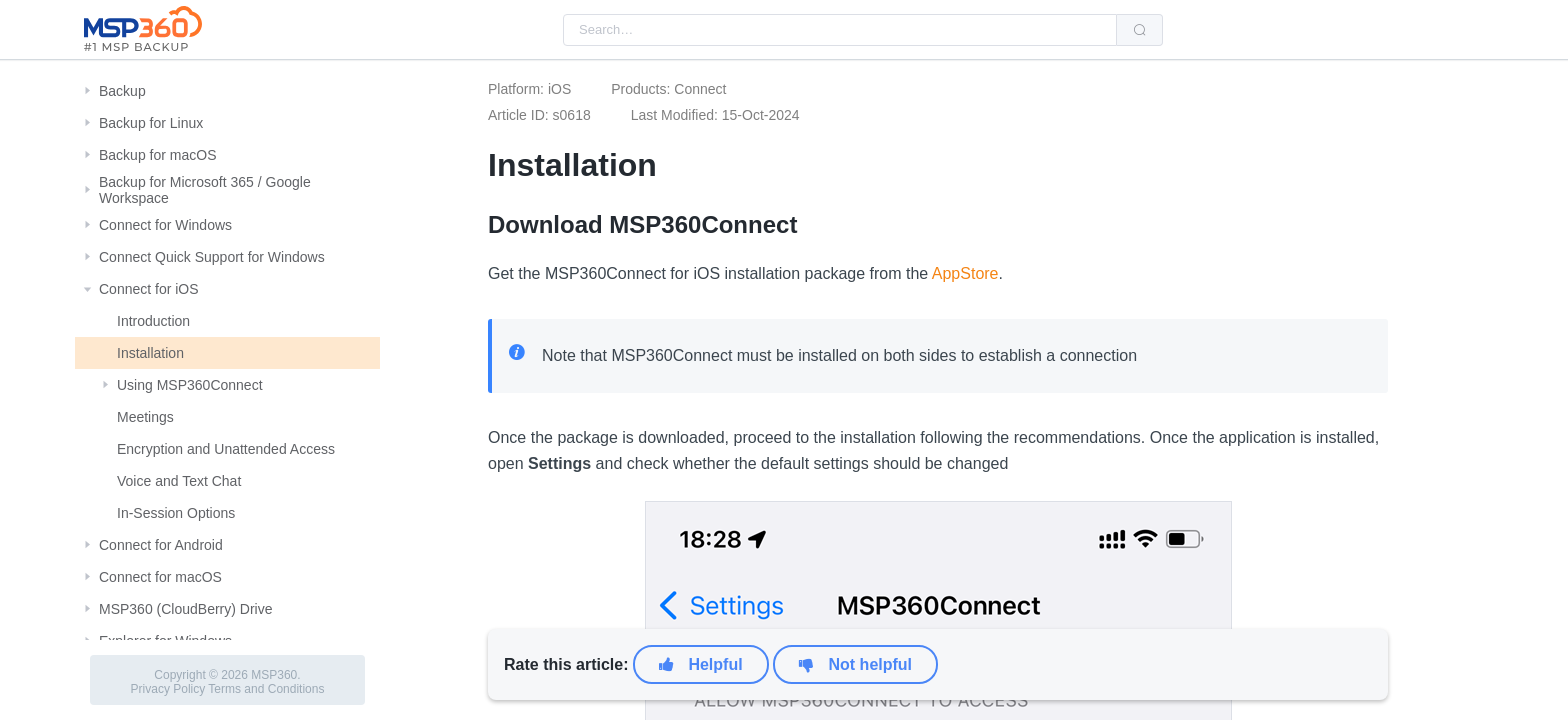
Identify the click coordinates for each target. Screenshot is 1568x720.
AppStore (965, 273)
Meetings (145, 417)
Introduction (153, 321)
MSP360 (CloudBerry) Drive (186, 609)
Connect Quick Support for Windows (212, 257)
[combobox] (840, 30)
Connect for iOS (149, 289)
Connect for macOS (160, 577)
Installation (150, 353)
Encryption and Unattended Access (226, 449)
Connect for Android (161, 545)
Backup (122, 91)
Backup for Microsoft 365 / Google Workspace (205, 190)
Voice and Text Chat (179, 481)
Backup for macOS (158, 155)
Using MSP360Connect (190, 385)
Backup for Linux (151, 123)
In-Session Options (176, 513)
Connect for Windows (165, 225)
